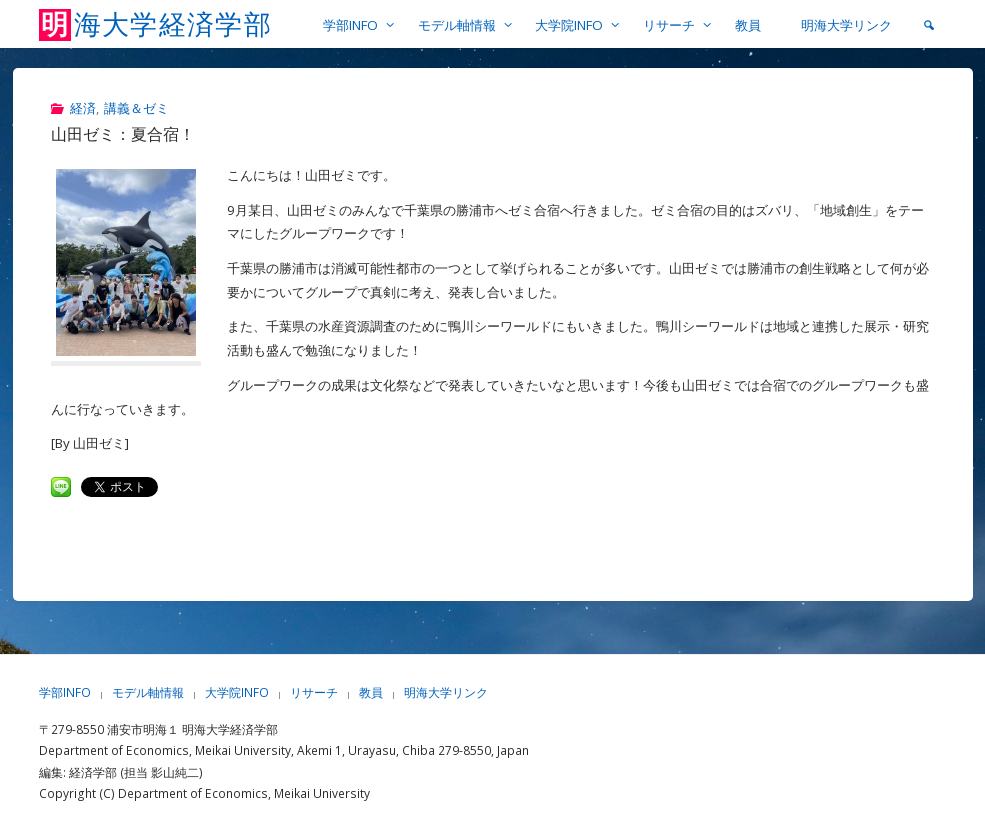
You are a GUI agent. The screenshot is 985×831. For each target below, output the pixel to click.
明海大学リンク (446, 692)
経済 (83, 108)
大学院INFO (237, 692)
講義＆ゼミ (136, 108)
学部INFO (65, 692)
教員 (371, 692)
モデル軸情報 (148, 692)
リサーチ (314, 692)
